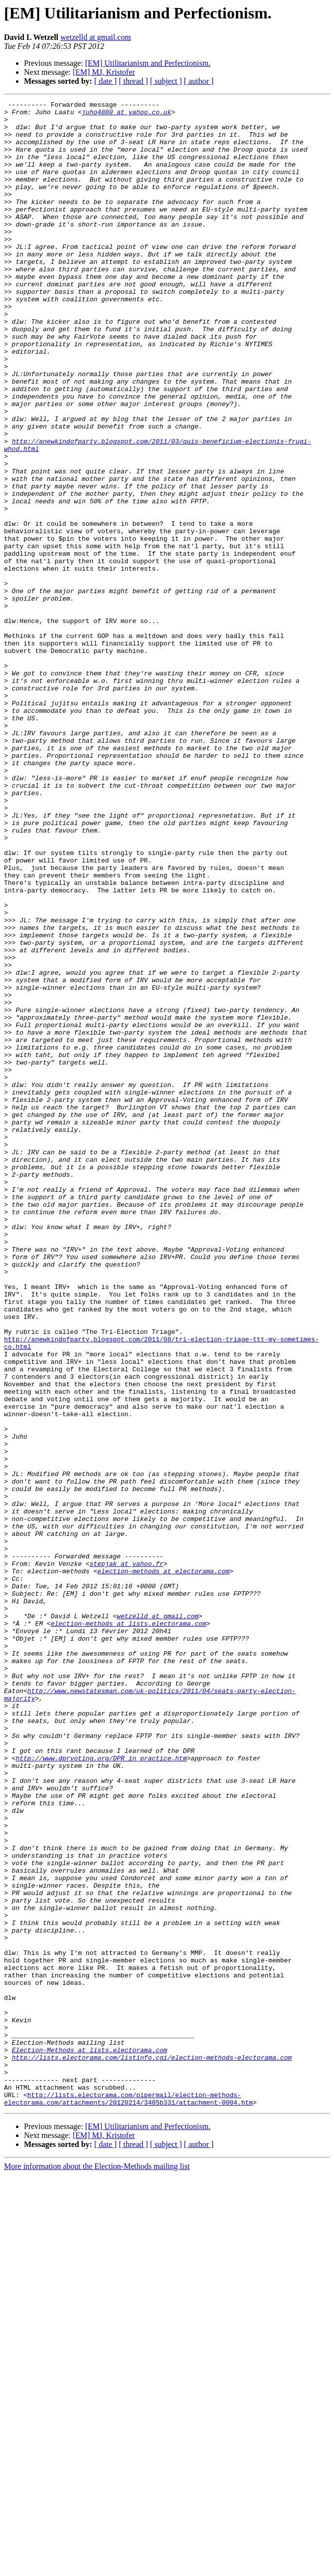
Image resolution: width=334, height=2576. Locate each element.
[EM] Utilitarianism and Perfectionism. (148, 63)
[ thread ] (133, 81)
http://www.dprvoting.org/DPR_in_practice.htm (100, 2090)
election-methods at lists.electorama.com (128, 1928)
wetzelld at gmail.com (95, 37)
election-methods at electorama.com (163, 1865)
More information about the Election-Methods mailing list (96, 2567)
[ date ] (105, 81)
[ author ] (199, 81)
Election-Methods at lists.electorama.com (89, 2440)
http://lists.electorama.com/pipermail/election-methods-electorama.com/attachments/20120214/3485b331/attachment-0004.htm (128, 2499)
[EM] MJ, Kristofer (104, 72)
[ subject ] (166, 81)
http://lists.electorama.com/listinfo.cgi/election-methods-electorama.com (152, 2449)
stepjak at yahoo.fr (127, 1856)
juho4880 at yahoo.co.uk (126, 114)
